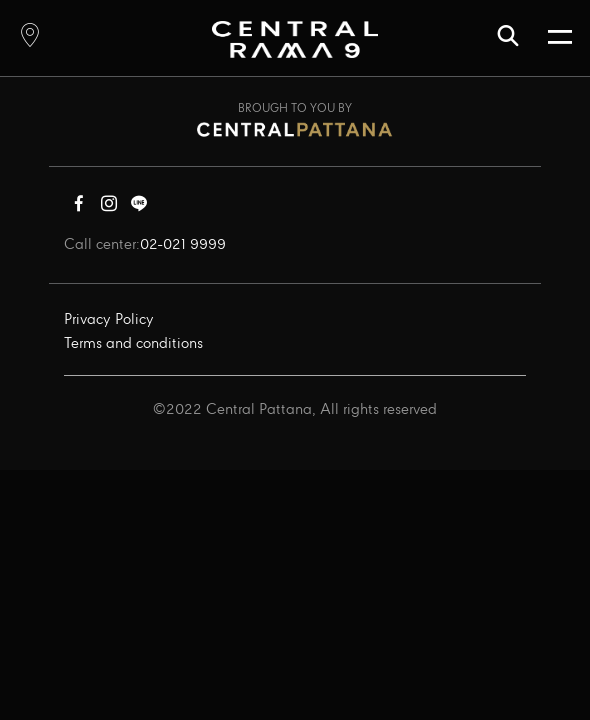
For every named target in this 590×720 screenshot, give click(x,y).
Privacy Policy (109, 320)
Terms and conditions (133, 344)
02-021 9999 (183, 245)
